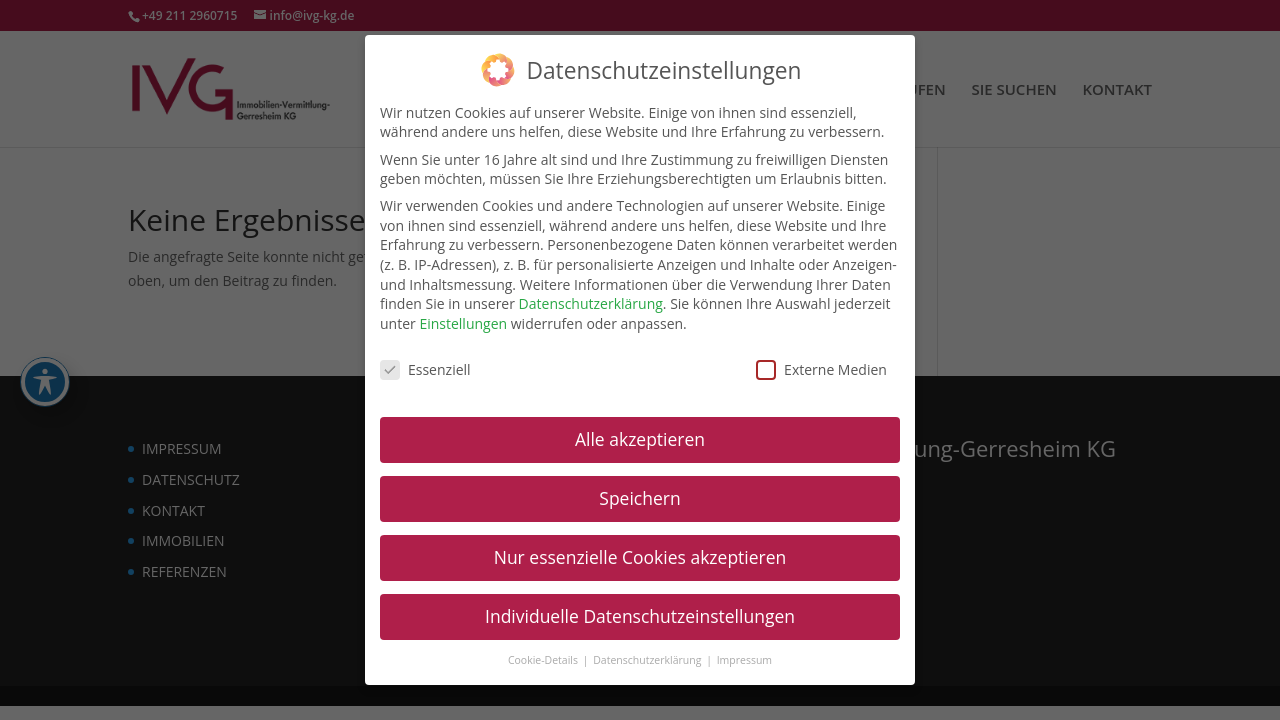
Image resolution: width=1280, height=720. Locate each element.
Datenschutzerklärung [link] (591, 302)
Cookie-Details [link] (544, 658)
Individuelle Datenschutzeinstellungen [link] (640, 615)
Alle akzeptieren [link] (640, 438)
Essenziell (425, 367)
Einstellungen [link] (463, 321)
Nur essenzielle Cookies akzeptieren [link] (640, 556)
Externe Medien (821, 367)
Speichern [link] (639, 497)
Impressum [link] (744, 658)
